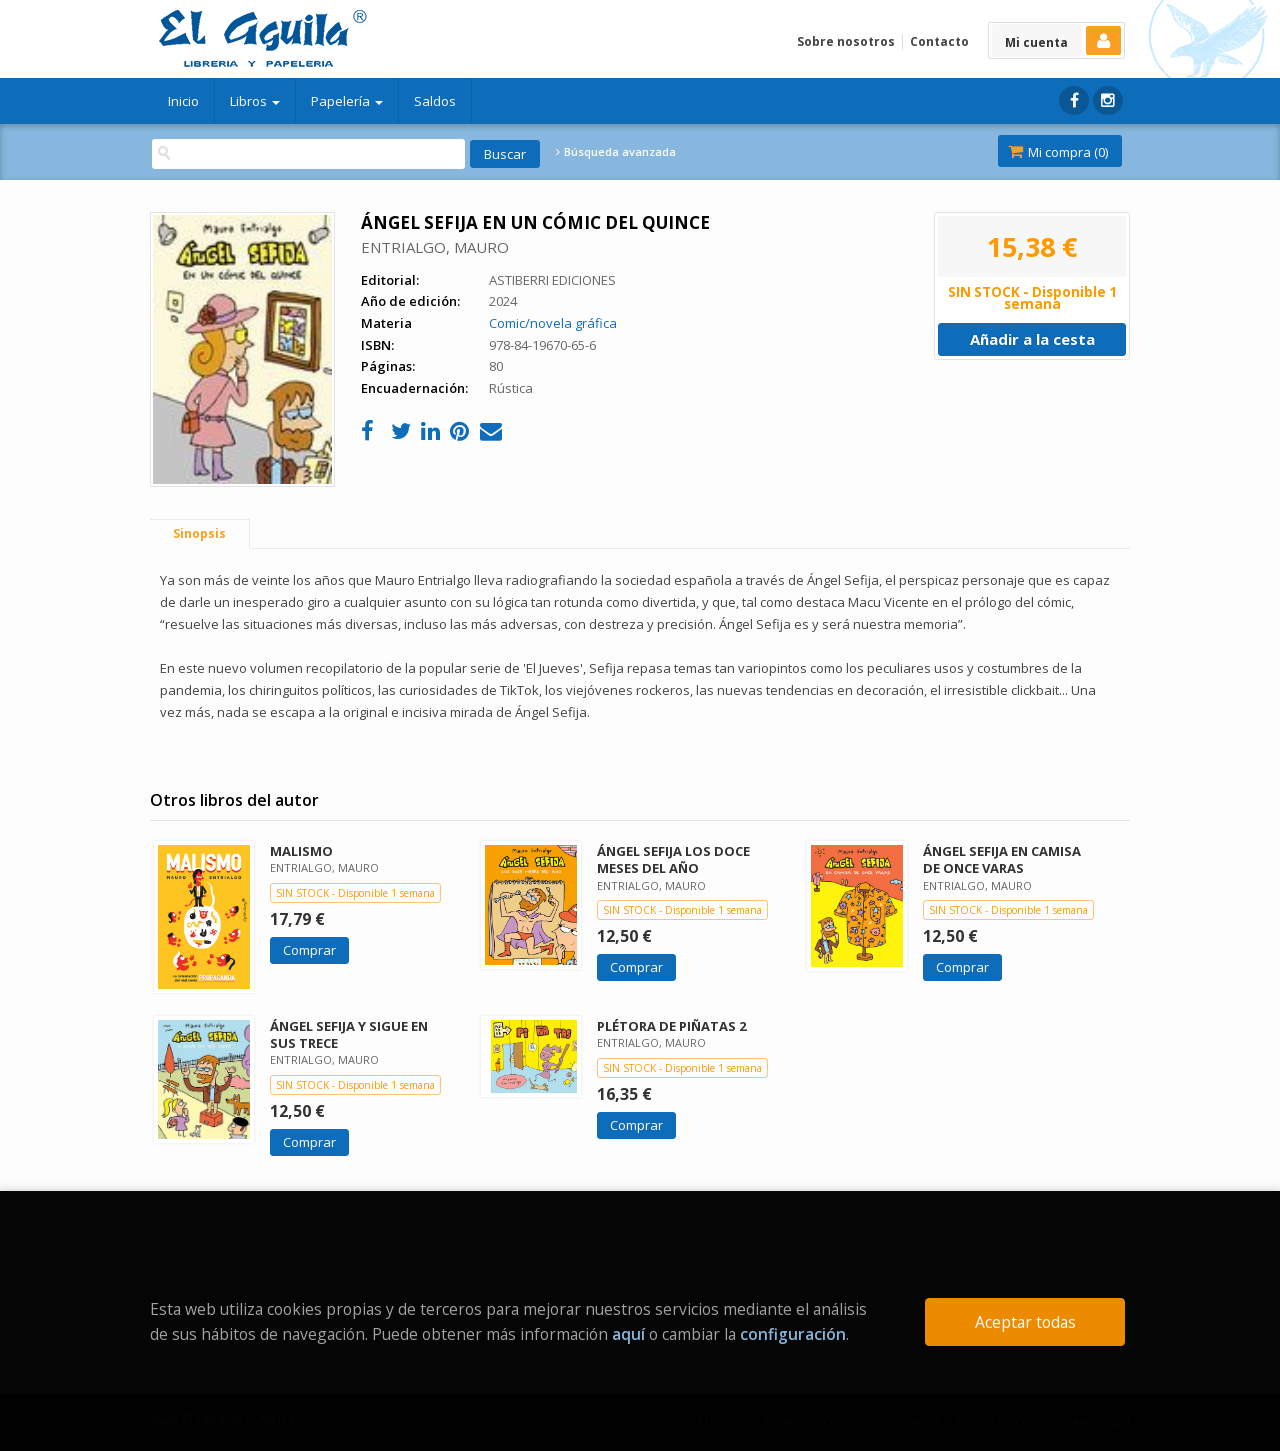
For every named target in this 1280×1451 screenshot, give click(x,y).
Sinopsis (199, 533)
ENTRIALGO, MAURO (435, 247)
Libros (255, 101)
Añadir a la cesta (1032, 339)
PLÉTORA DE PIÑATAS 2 (671, 1026)
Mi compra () (1058, 152)
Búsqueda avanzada (616, 152)
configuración (793, 1334)
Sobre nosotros (846, 41)
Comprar (309, 950)
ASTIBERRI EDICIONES (552, 280)
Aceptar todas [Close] (1025, 1322)
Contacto (939, 41)
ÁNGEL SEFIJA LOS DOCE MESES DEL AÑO (673, 859)
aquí (628, 1334)
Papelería (347, 101)
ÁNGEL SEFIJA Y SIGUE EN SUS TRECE (349, 1034)
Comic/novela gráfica (553, 323)
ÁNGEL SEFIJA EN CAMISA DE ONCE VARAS (1002, 859)
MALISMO (301, 851)
